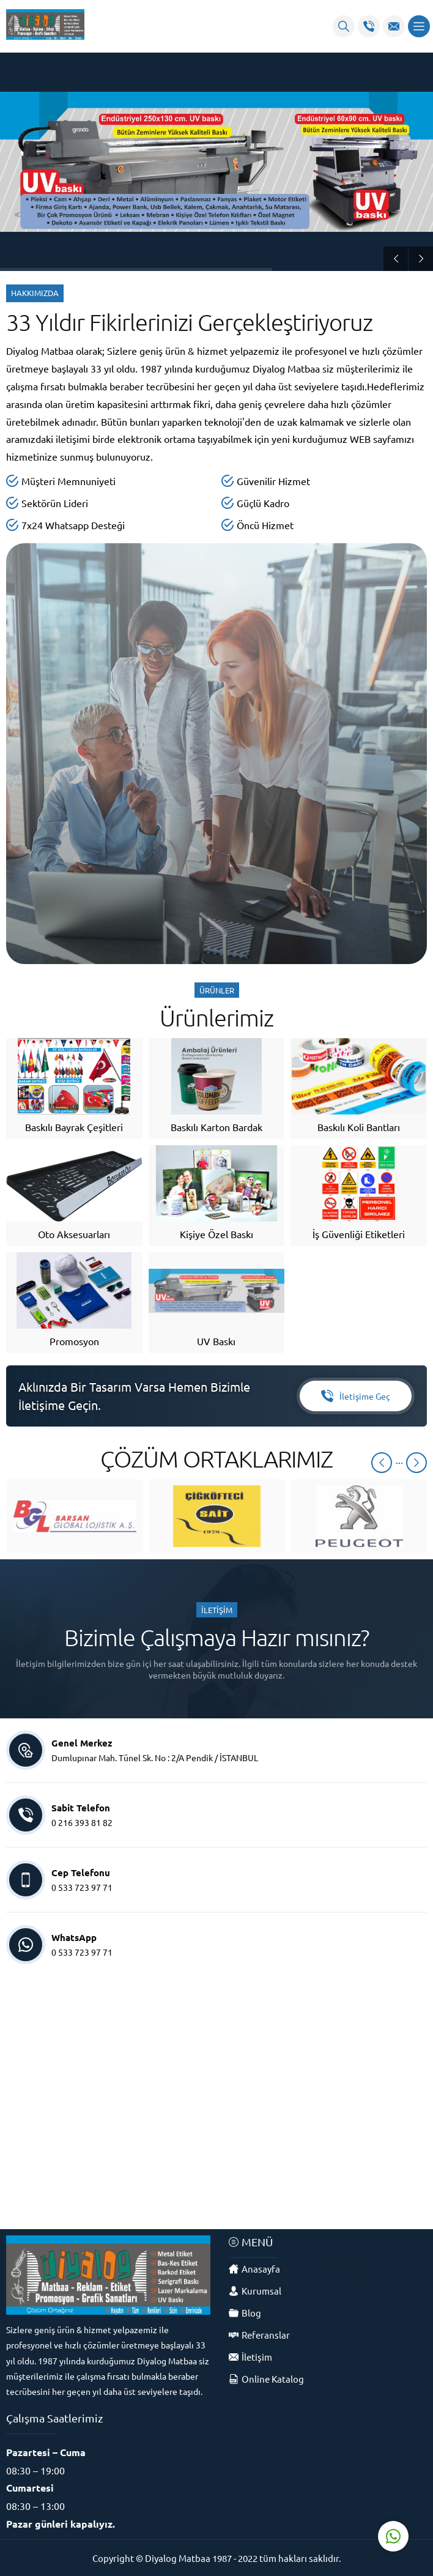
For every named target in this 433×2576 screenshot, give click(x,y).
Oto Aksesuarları (74, 1234)
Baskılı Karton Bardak (216, 1127)
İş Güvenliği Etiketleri (359, 1234)
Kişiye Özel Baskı (216, 1234)
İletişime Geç (355, 1396)
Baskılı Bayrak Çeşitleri (74, 1127)
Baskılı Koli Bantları (358, 1127)
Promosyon (74, 1341)
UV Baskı (216, 1341)
